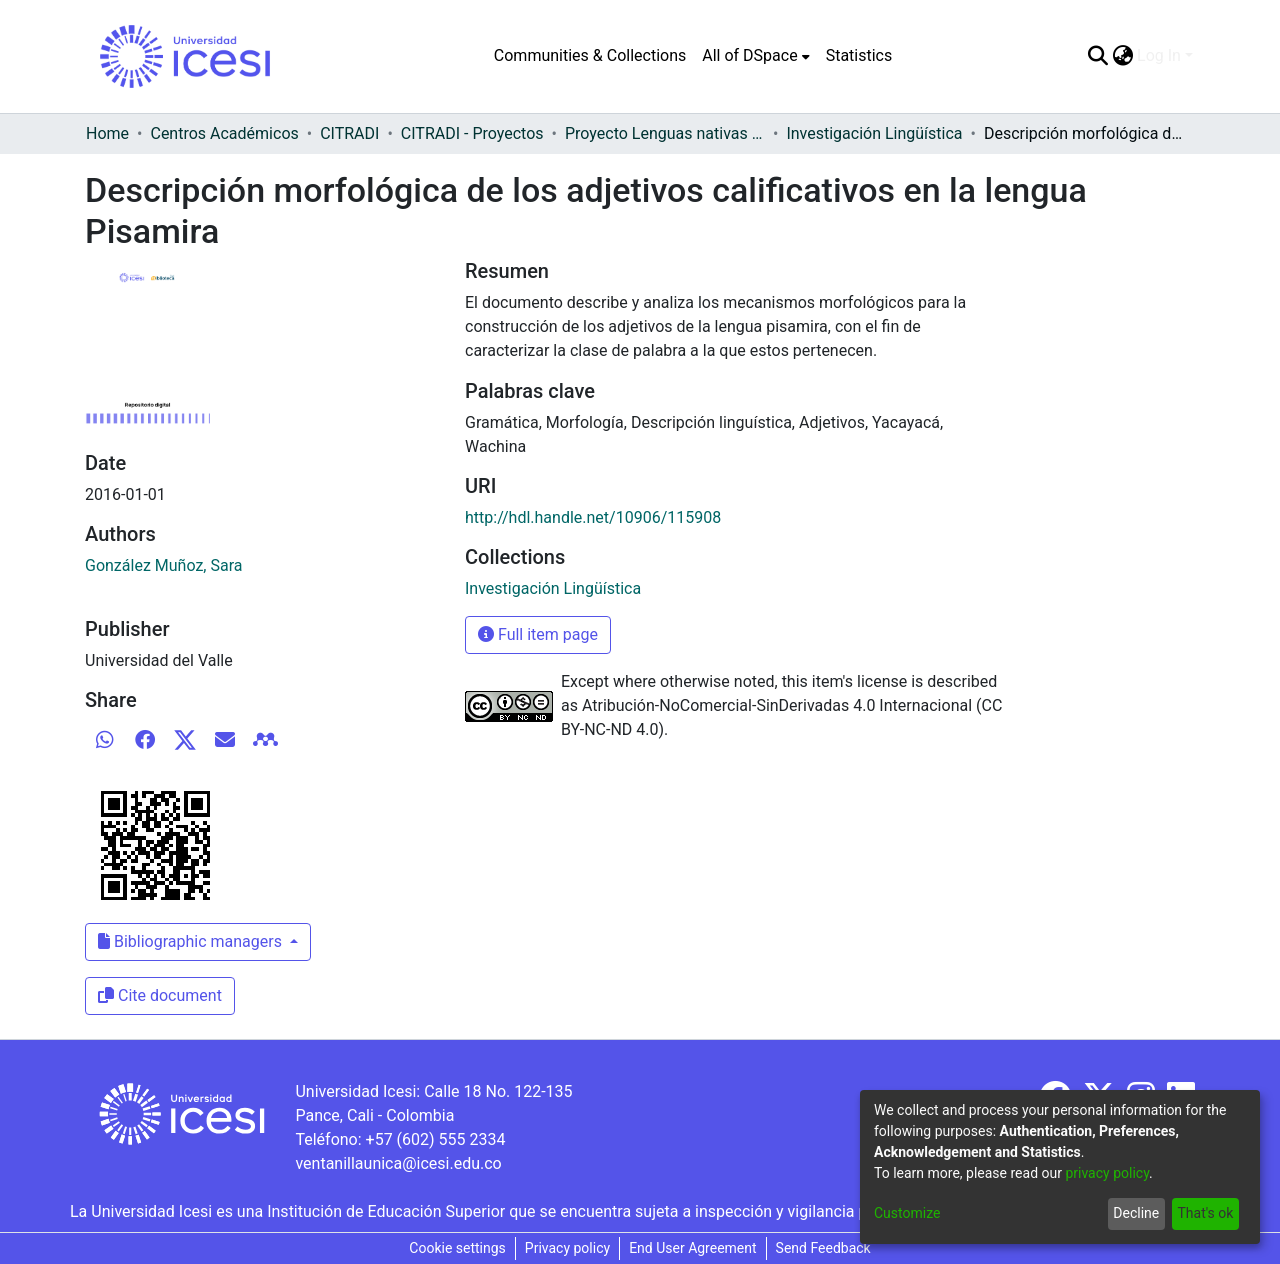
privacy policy (1107, 1173)
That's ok (1205, 1213)
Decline (1136, 1213)
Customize (907, 1213)
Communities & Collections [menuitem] (590, 55)
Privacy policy (567, 1248)
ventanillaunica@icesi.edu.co (398, 1163)
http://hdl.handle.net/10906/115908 (593, 517)
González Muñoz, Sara (163, 565)
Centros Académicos (224, 133)
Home (107, 133)
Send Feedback (823, 1248)
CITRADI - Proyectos (472, 133)
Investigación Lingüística (874, 133)
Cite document (160, 995)
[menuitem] (755, 56)
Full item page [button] (538, 634)
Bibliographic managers (192, 941)
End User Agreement (692, 1248)
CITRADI (349, 133)
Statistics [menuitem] (859, 55)
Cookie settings (457, 1248)
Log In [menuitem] (1159, 55)
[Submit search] (1097, 56)
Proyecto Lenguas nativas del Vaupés (665, 133)
